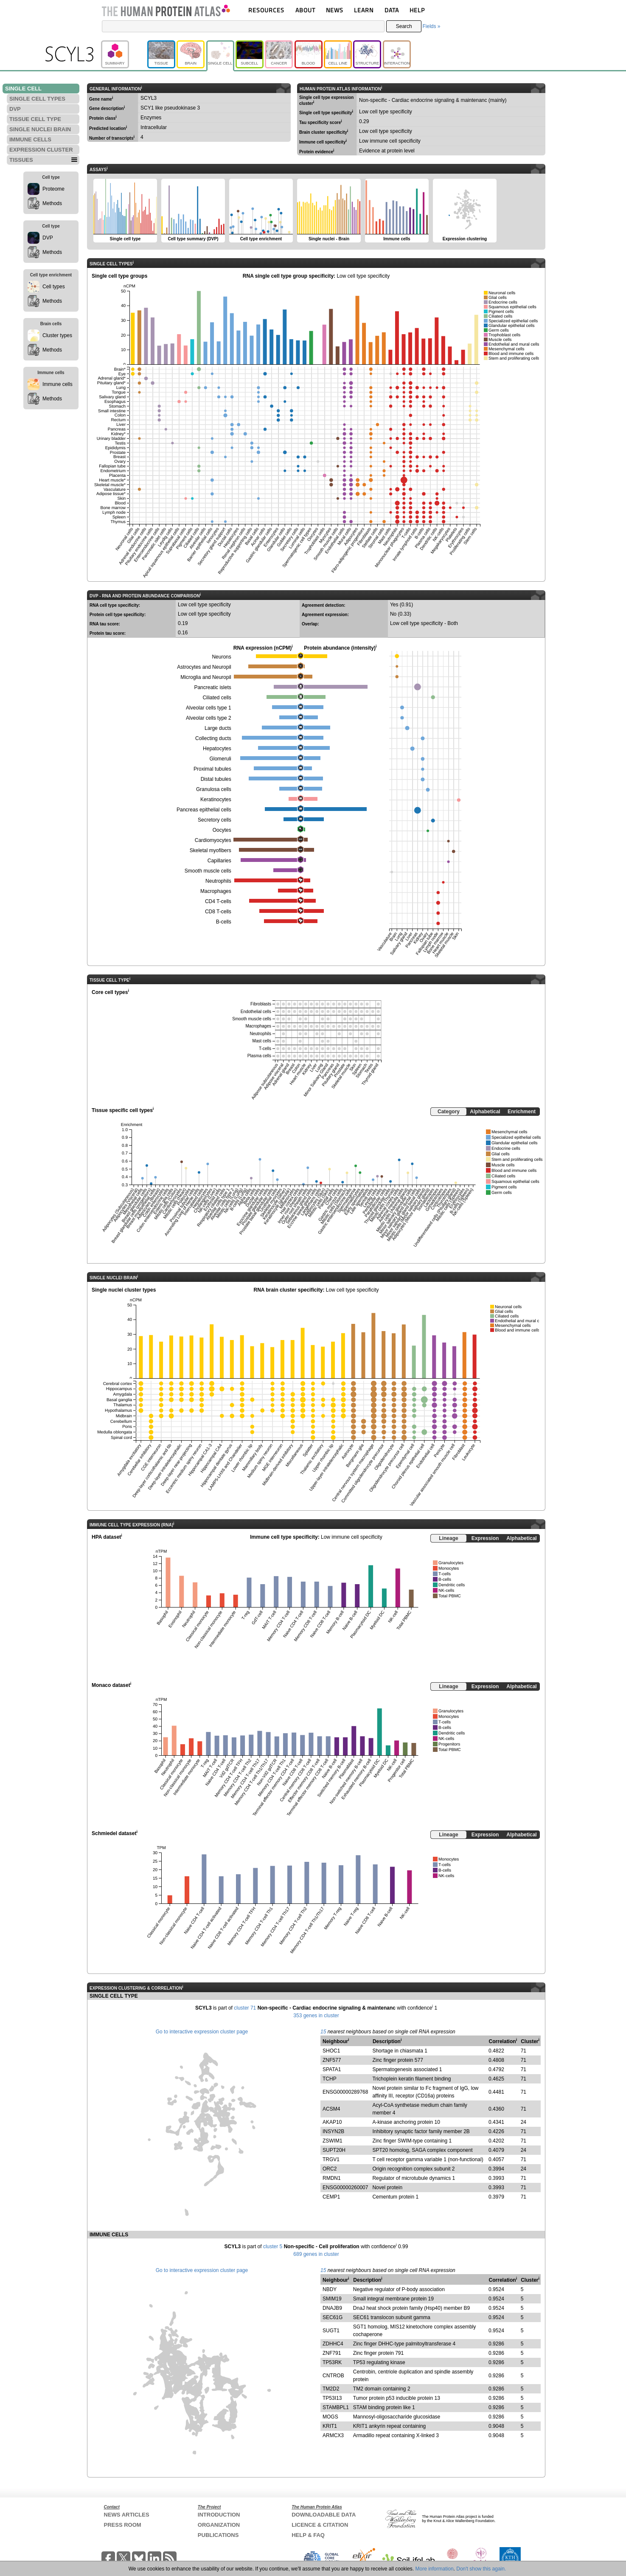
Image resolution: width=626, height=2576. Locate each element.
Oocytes (222, 830)
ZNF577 (332, 2060)
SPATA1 (332, 2069)
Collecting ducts (213, 738)
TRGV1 (331, 2159)
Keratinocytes (215, 799)
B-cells (223, 922)
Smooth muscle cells (208, 871)
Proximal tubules (212, 769)
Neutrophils (218, 881)
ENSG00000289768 (345, 2092)
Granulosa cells (213, 789)
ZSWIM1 (332, 2141)
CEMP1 (331, 2197)
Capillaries (219, 861)
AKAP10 (332, 2122)
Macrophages (215, 891)
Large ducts (218, 728)
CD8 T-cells (218, 912)
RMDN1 (332, 2178)
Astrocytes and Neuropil (204, 667)
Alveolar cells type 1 (208, 708)
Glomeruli (220, 759)
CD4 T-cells (218, 901)
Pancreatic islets (212, 687)
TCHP (330, 2079)
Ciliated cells (216, 698)
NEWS (334, 10)
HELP (417, 10)
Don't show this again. (481, 2569)
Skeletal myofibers (210, 850)
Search (404, 26)
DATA (392, 10)
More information (434, 2569)
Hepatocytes (217, 749)
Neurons (221, 657)
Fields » (431, 26)
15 (323, 2032)
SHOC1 (331, 2051)
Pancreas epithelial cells (204, 810)
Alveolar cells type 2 (208, 718)
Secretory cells (214, 820)
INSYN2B (333, 2131)
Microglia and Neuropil (205, 677)
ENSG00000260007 (345, 2187)
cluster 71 (245, 2008)
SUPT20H (334, 2150)
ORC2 (330, 2169)
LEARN (363, 10)
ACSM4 (331, 2109)
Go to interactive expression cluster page (202, 2032)
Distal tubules (216, 779)
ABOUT (305, 10)
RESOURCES (266, 10)
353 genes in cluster (316, 2016)
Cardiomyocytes (213, 840)
